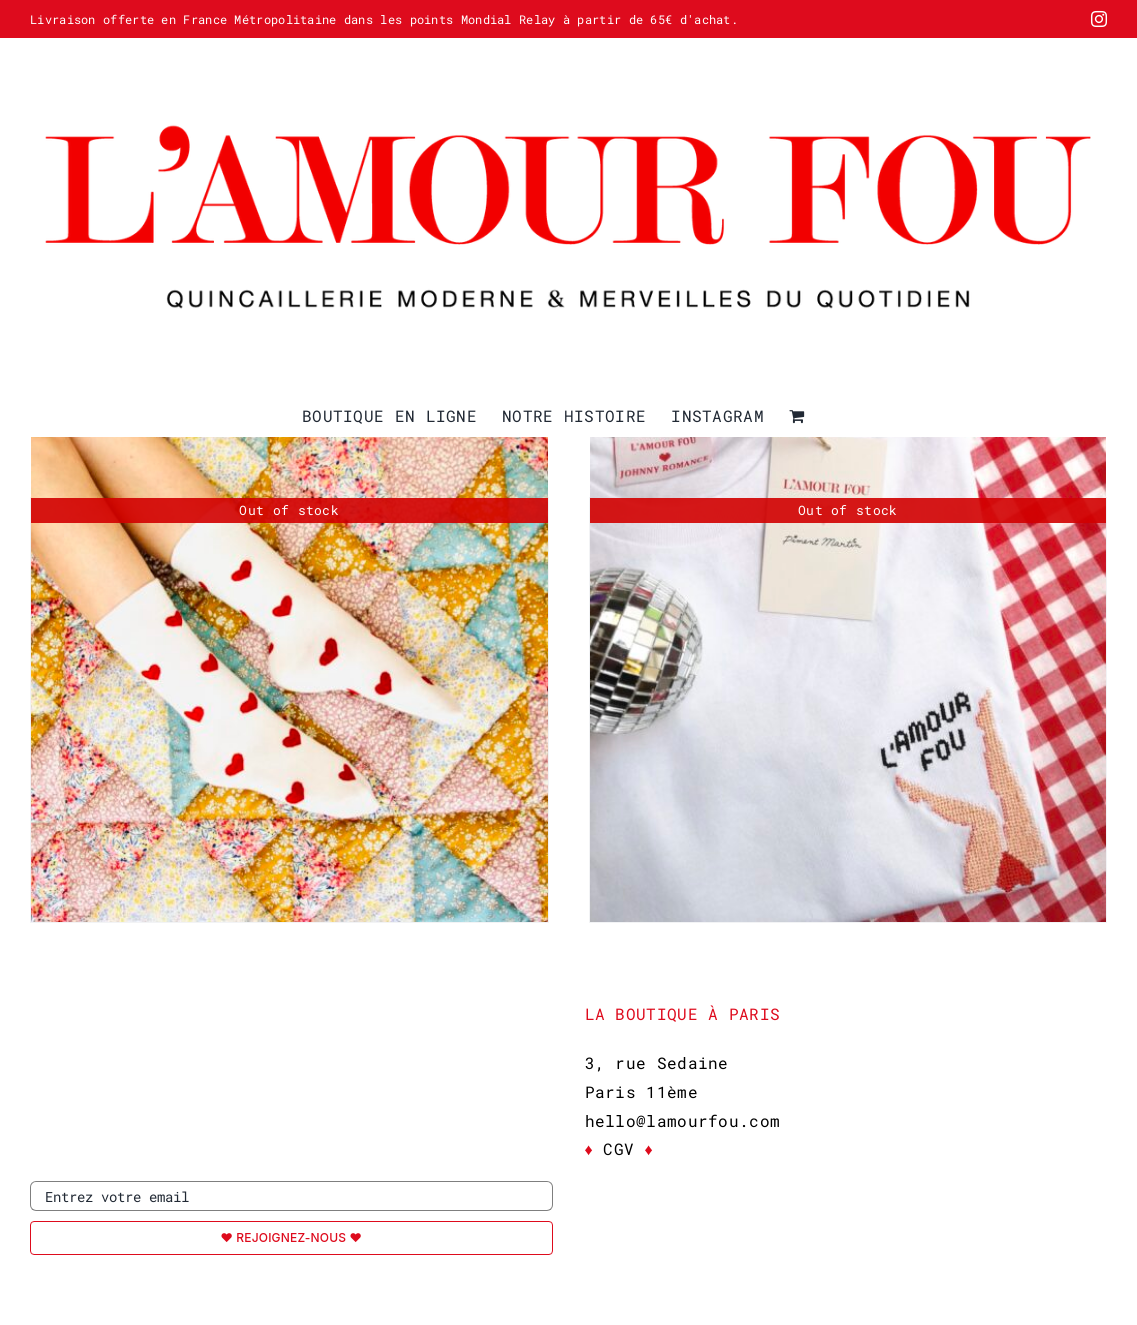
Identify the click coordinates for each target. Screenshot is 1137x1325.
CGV (619, 1148)
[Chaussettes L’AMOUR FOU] (289, 663)
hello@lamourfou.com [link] (683, 1120)
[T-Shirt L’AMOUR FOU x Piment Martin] (848, 663)
